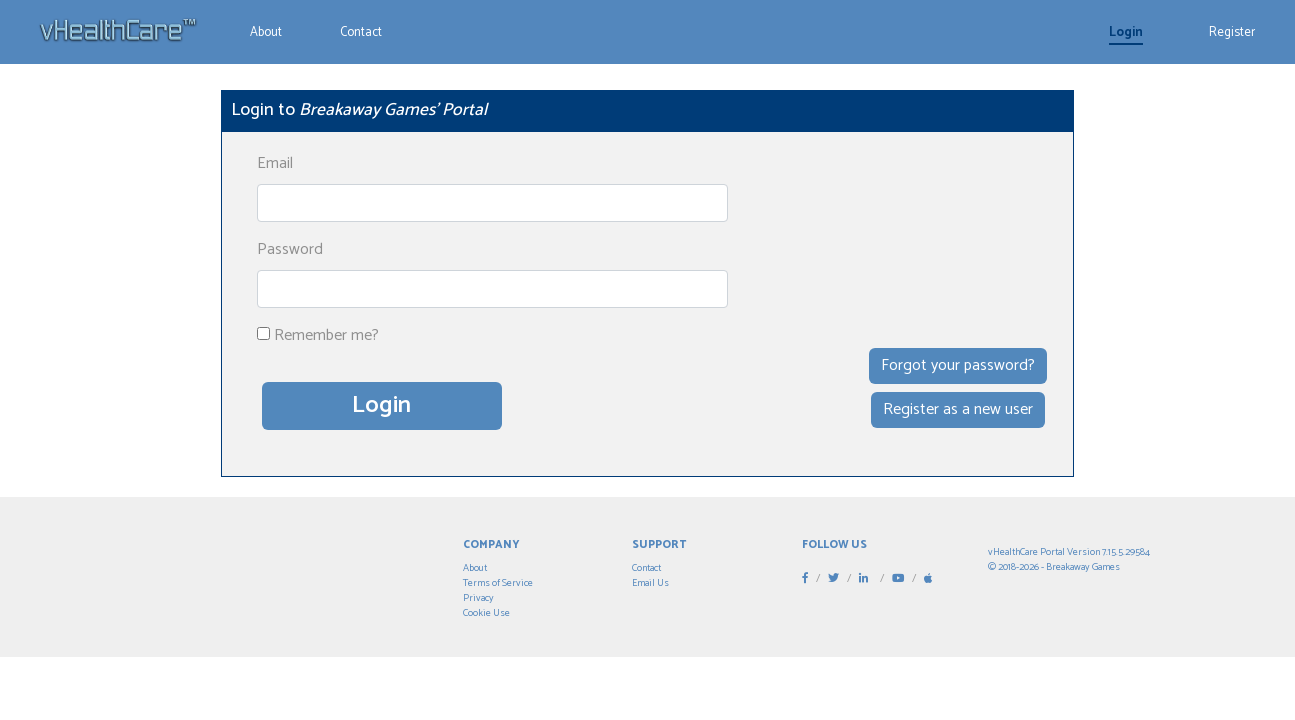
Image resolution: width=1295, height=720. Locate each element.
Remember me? (326, 336)
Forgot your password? (958, 365)
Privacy (478, 598)
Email (275, 164)
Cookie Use (486, 613)
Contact (361, 32)
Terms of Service (498, 583)
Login (1126, 32)
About (266, 32)
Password (290, 250)
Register (1232, 32)
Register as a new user (958, 409)
